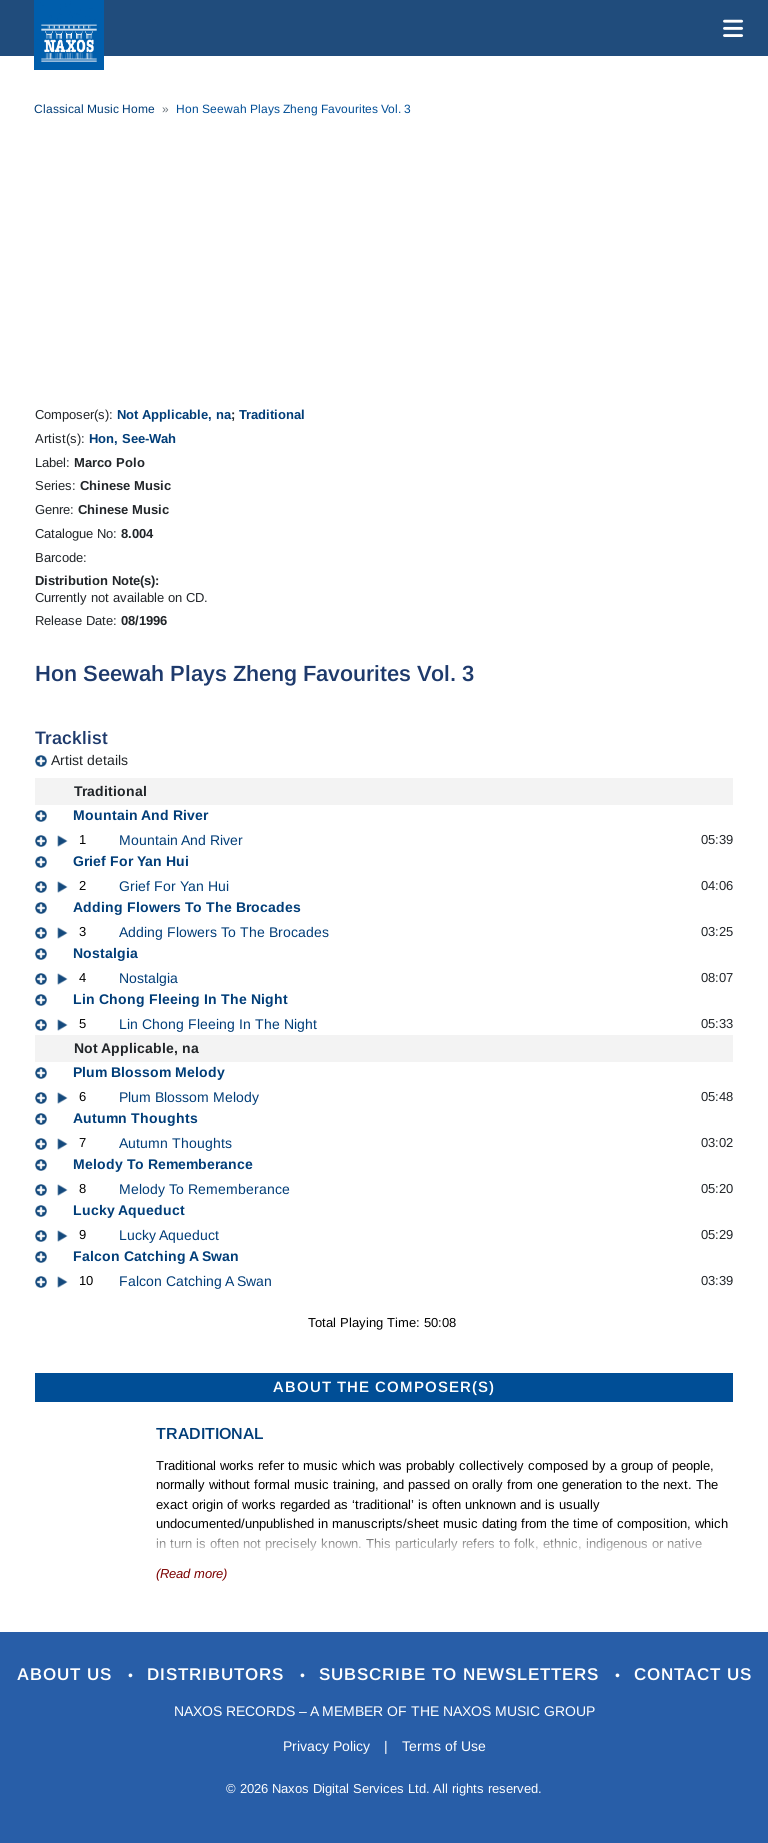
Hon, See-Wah (132, 438)
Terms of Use (444, 1746)
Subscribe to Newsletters (462, 1674)
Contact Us (693, 1674)
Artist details (89, 760)
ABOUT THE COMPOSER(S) (384, 1386)
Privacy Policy (326, 1746)
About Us (67, 1674)
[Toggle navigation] (729, 28)
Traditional (272, 414)
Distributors (218, 1674)
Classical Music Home (94, 109)
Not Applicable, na (174, 414)
